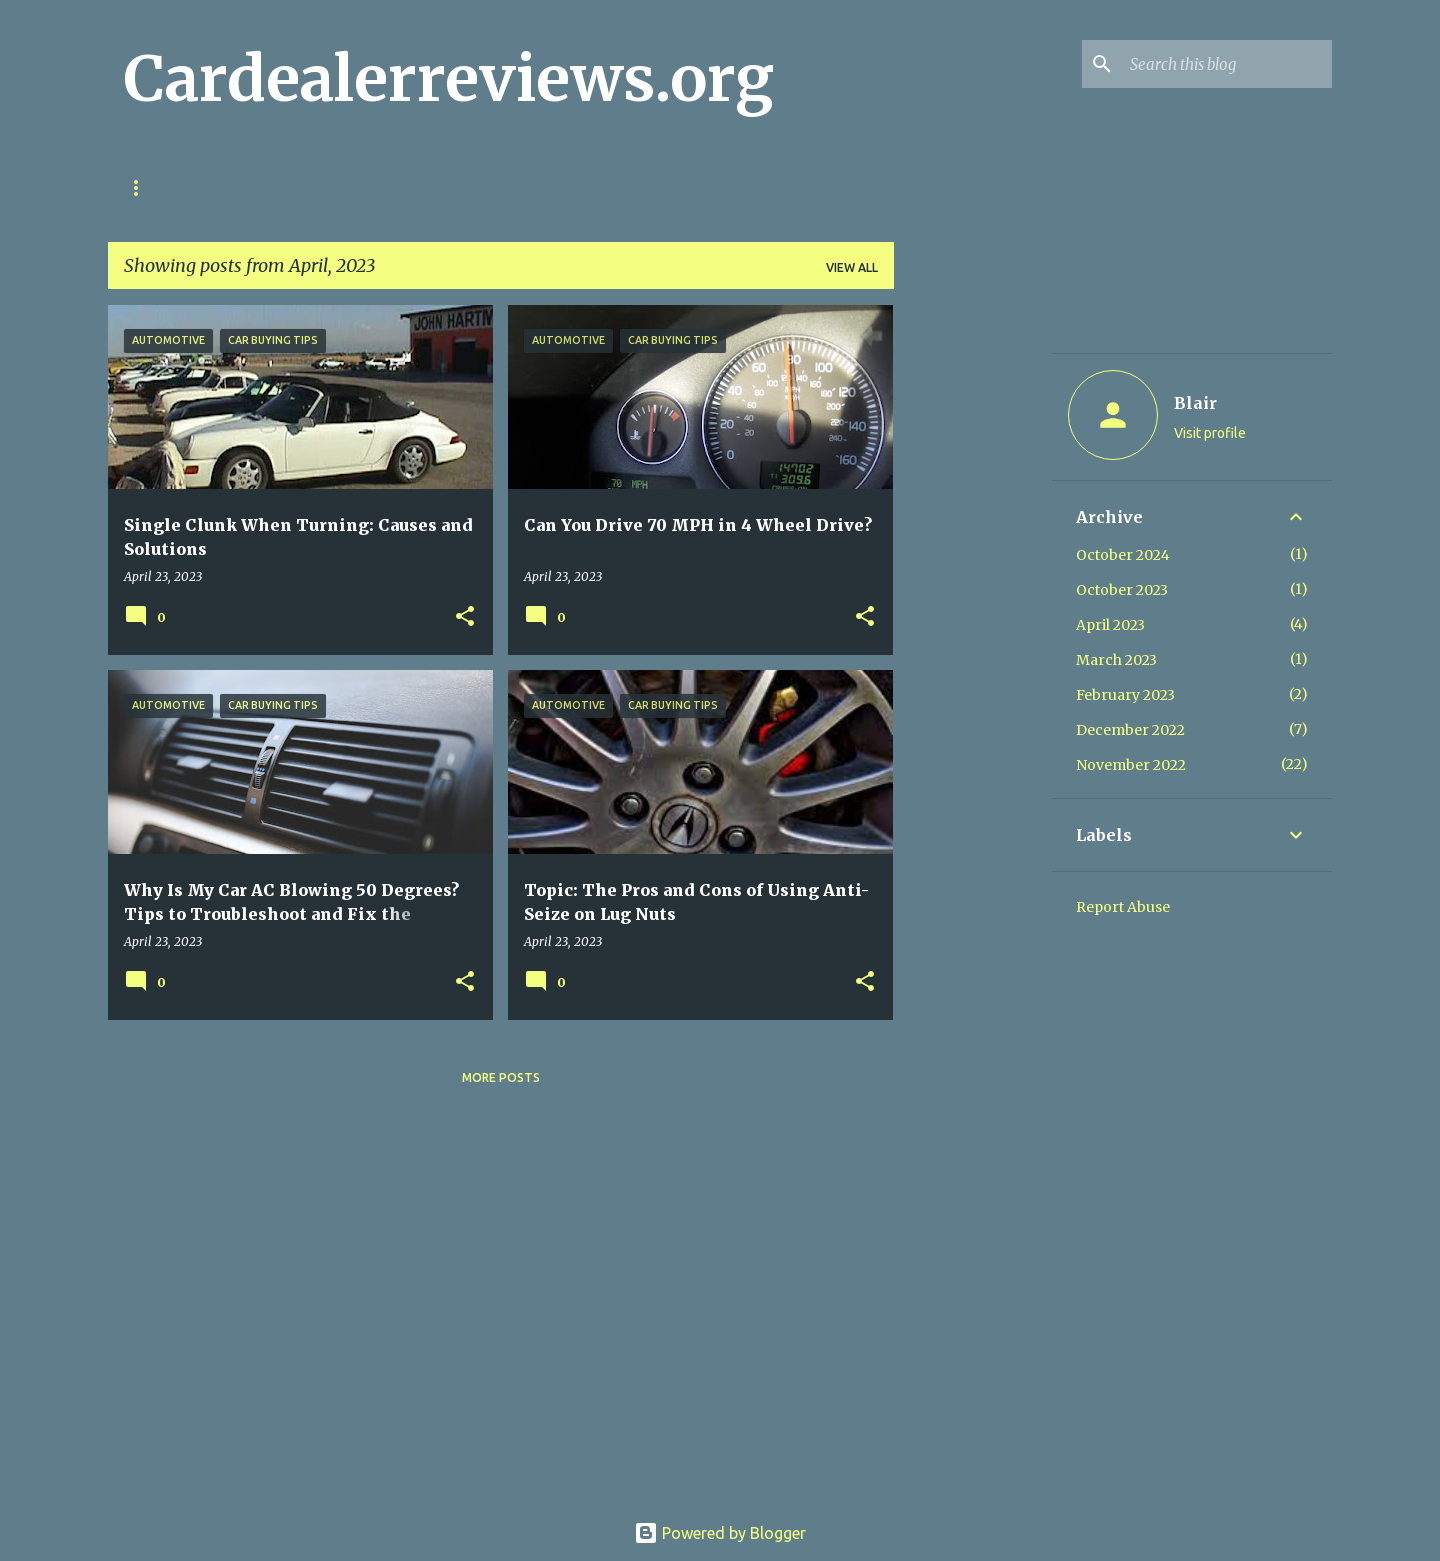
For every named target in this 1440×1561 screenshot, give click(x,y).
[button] (465, 617)
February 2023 (1125, 695)
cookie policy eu (300, 187)
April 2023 (1110, 625)
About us (434, 187)
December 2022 (1130, 730)
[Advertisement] (973, 605)
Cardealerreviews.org (449, 79)
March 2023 (1116, 660)
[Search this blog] (1227, 64)
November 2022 (1131, 765)
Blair (1195, 403)
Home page (161, 187)
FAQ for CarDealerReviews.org (617, 187)
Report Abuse (1123, 907)
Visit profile (1210, 433)
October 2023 (1122, 590)
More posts (501, 1077)
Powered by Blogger (720, 1533)
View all (852, 267)
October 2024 (1123, 555)
